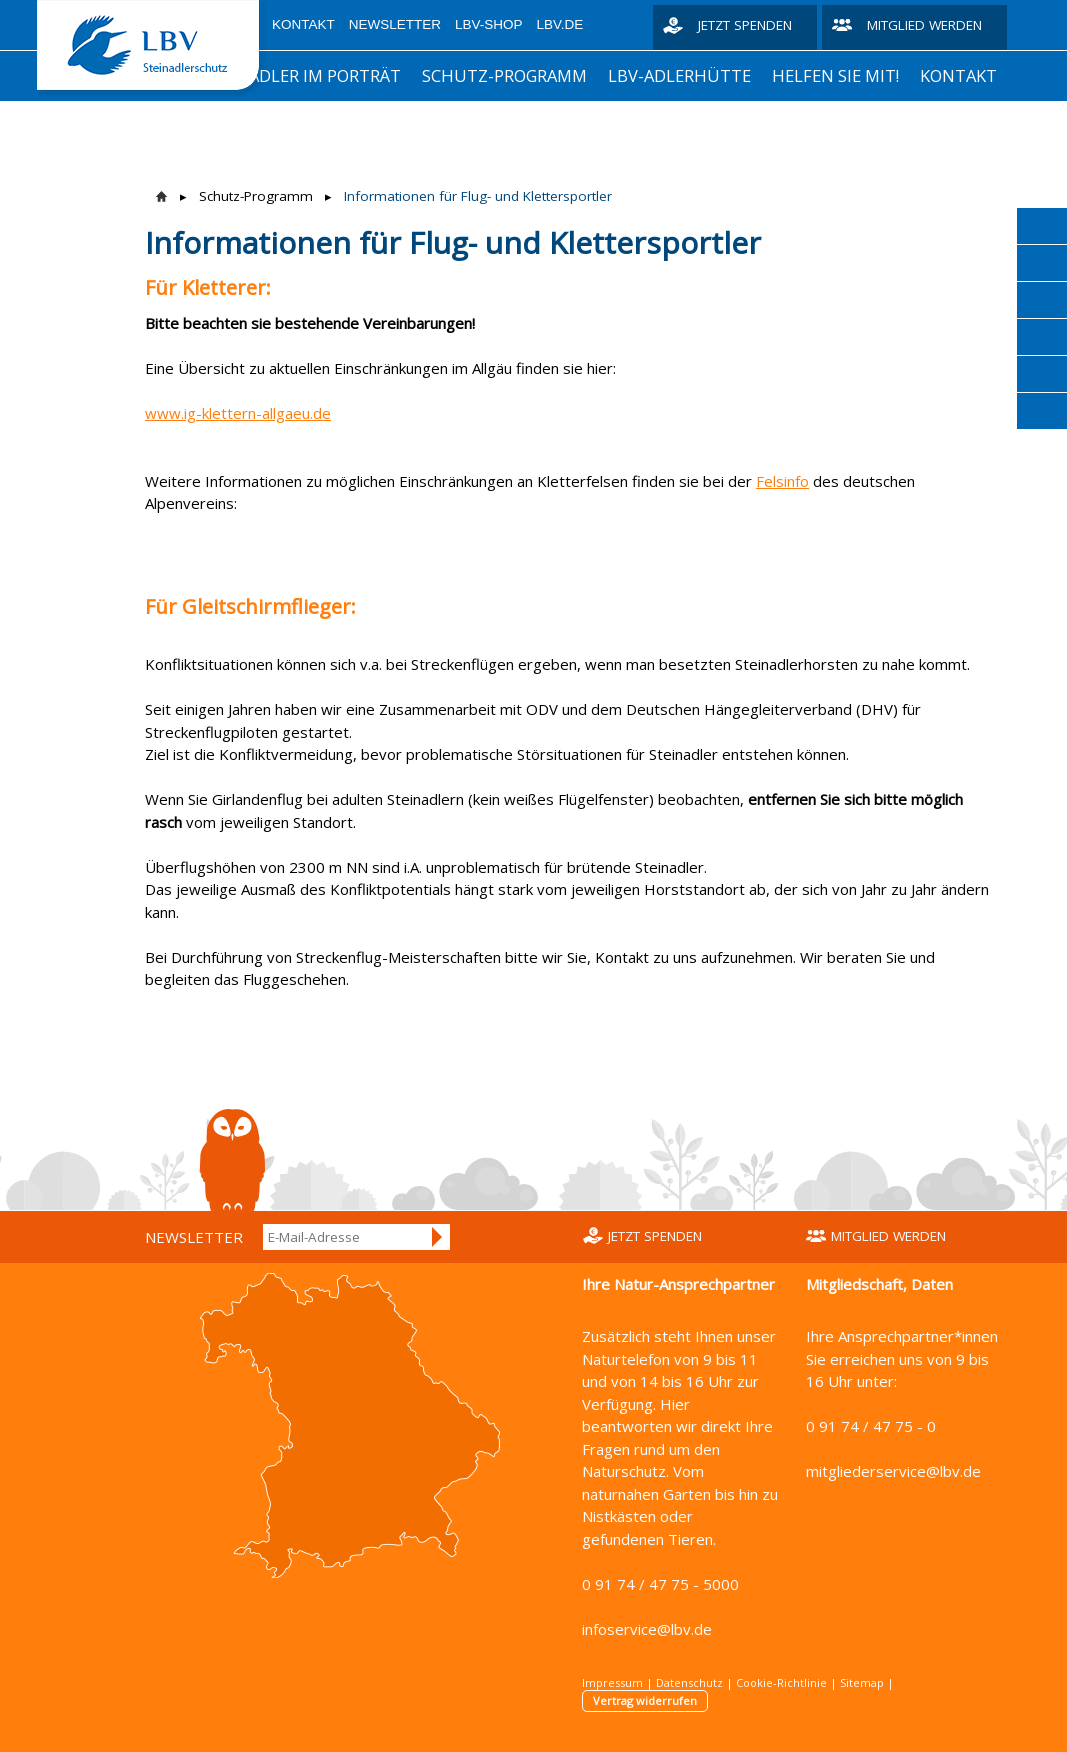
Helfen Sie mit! (835, 75)
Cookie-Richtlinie (781, 1682)
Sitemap (862, 1682)
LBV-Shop (489, 24)
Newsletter (395, 24)
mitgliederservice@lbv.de (893, 1471)
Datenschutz (689, 1682)
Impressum (612, 1682)
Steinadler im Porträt (301, 75)
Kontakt (303, 24)
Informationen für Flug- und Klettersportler (478, 196)
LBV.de (560, 24)
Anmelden (438, 1237)
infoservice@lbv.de (647, 1629)
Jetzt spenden (745, 25)
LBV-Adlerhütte (679, 75)
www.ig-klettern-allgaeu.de (238, 413)
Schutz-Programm (504, 75)
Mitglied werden (924, 25)
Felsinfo (782, 481)
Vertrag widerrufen (645, 1700)
